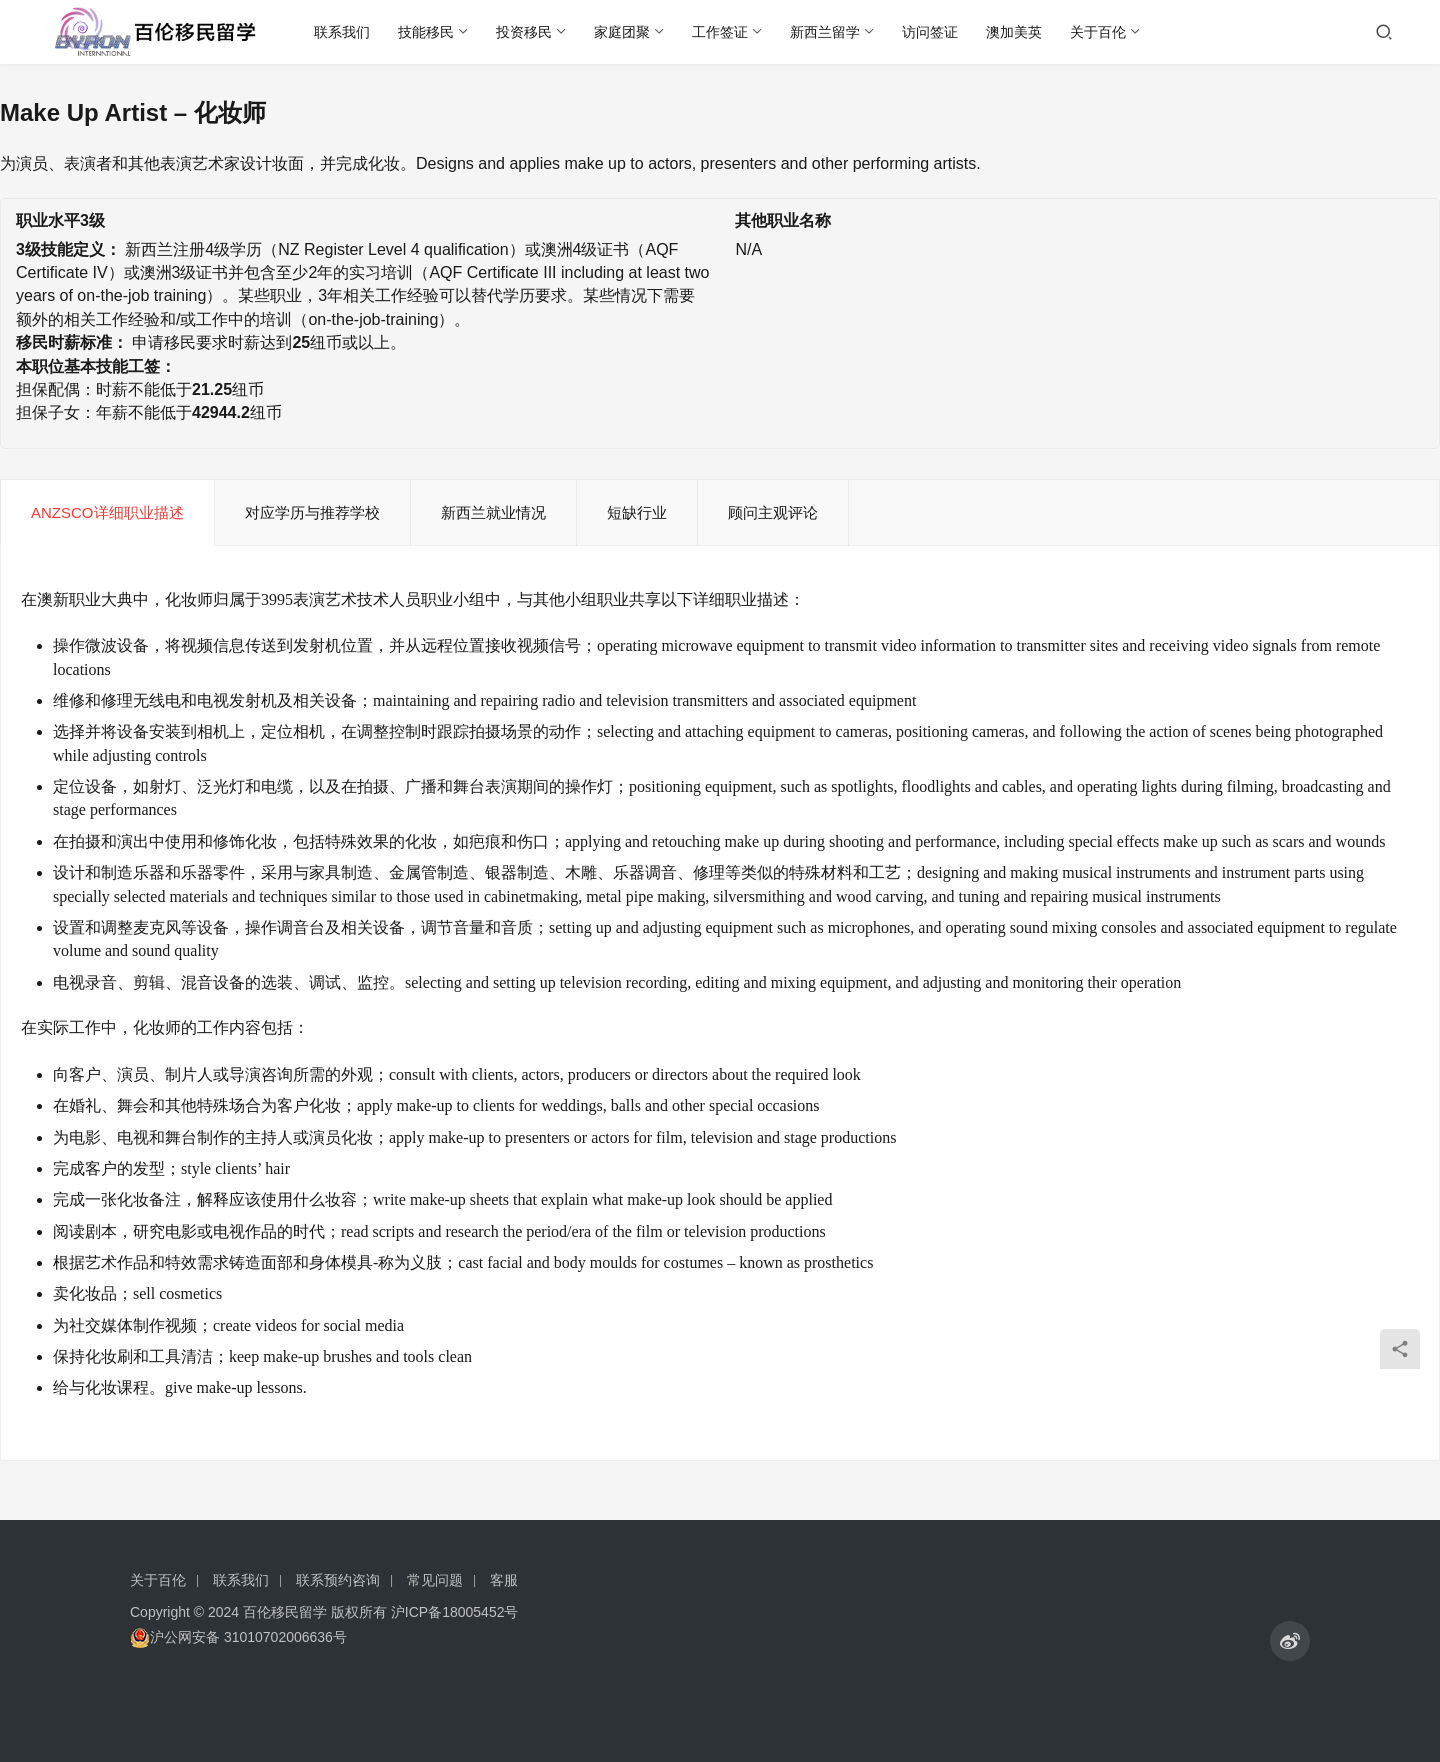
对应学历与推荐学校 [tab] (312, 512)
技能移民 (426, 32)
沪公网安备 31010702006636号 (238, 1637)
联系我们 (342, 32)
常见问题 (435, 1580)
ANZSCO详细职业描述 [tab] (107, 512)
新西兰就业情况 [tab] (493, 512)
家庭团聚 (622, 32)
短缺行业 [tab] (637, 512)
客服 (504, 1580)
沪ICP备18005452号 (455, 1612)
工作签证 (720, 32)
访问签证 (930, 32)
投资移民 (524, 32)
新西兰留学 (825, 32)
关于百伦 (1098, 32)
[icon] (1290, 1641)
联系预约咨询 (338, 1580)
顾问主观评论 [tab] (773, 512)
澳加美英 (1014, 32)
